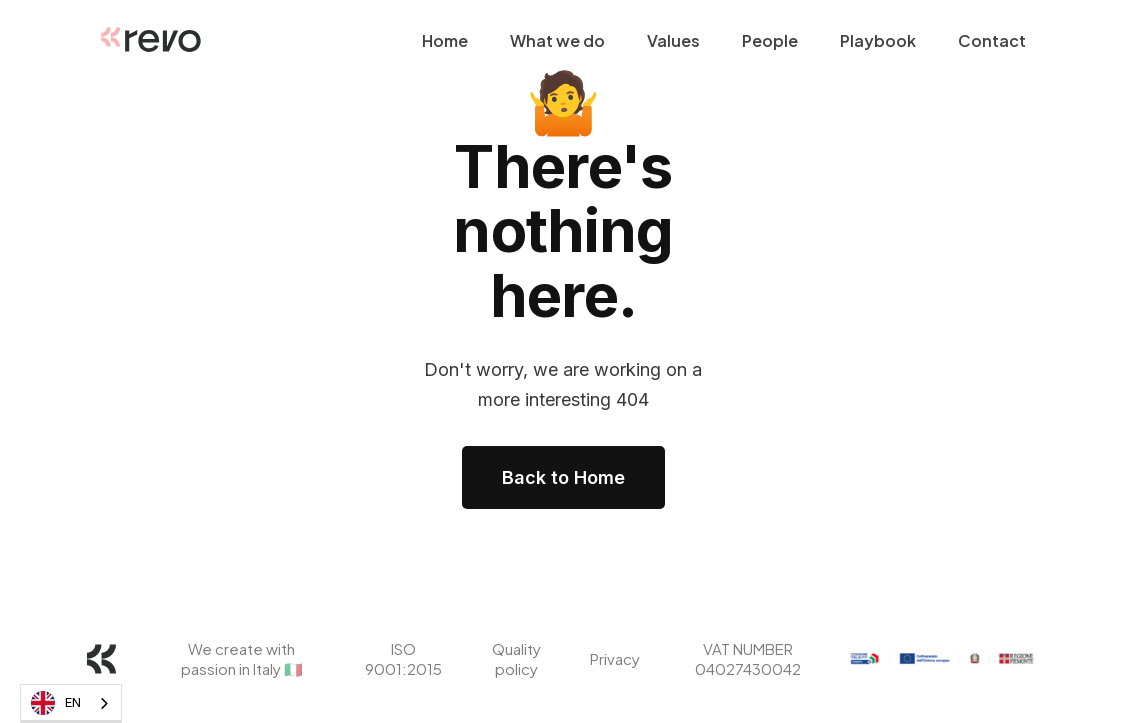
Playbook (878, 40)
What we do (557, 40)
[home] (151, 41)
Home (445, 40)
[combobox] (71, 703)
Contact (992, 40)
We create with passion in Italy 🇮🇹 (241, 658)
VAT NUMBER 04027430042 (748, 658)
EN (56, 703)
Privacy (615, 658)
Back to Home (563, 477)
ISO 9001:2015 (403, 658)
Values (673, 40)
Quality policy (515, 658)
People (770, 40)
